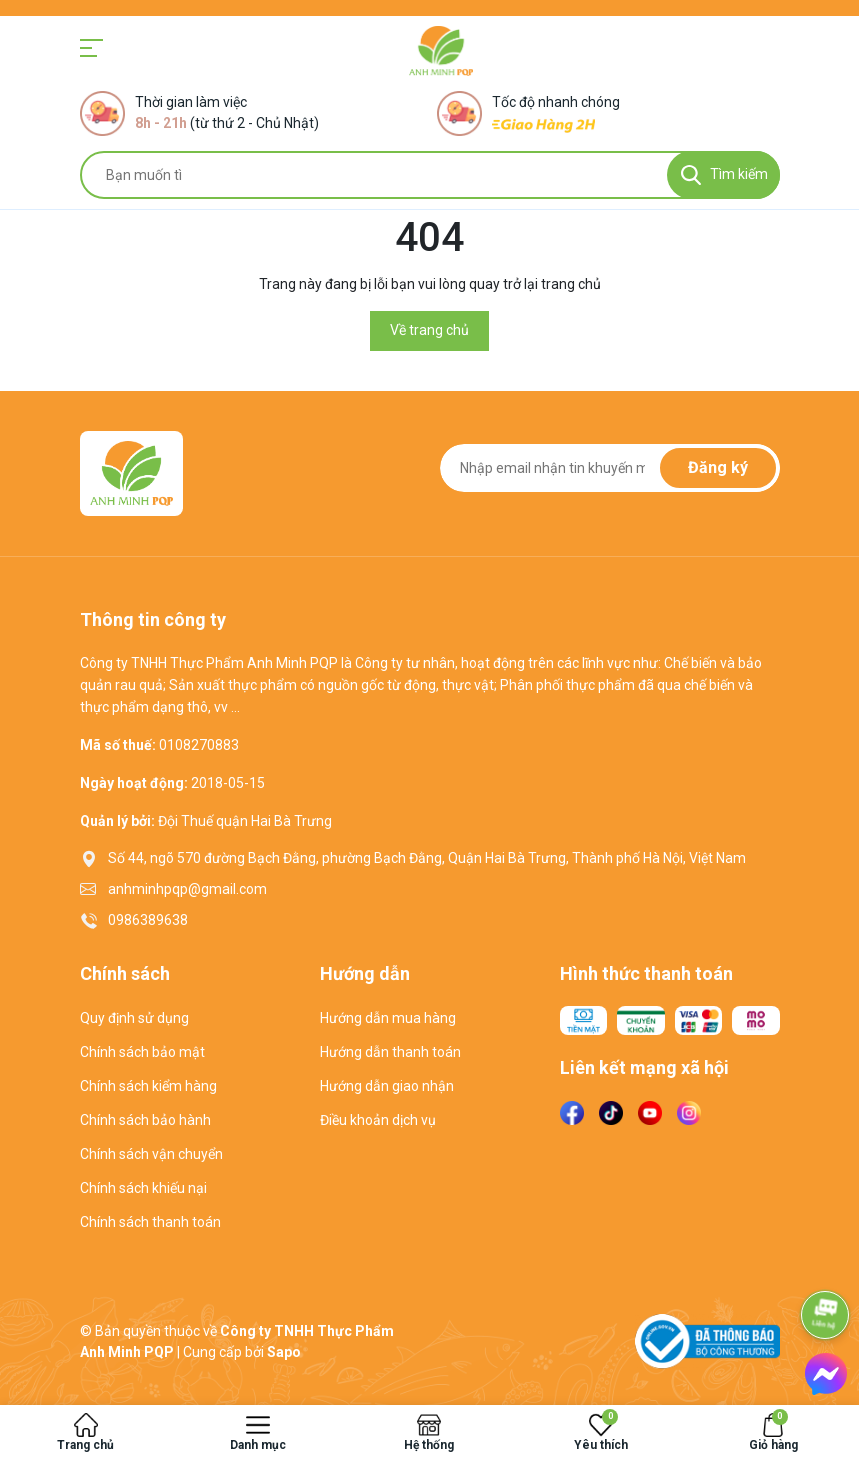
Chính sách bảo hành (145, 1120)
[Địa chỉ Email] (610, 468)
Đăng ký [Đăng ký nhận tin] (718, 467)
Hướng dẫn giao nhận (387, 1086)
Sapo (284, 1352)
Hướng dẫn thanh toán (390, 1052)
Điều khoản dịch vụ (378, 1120)
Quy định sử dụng (134, 1018)
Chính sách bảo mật (142, 1052)
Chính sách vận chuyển (151, 1154)
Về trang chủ (429, 330)
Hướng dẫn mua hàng (388, 1018)
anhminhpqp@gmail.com (187, 889)
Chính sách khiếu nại (143, 1188)
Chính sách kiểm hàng (148, 1086)
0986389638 (148, 920)
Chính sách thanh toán (150, 1222)
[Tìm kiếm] (723, 175)
